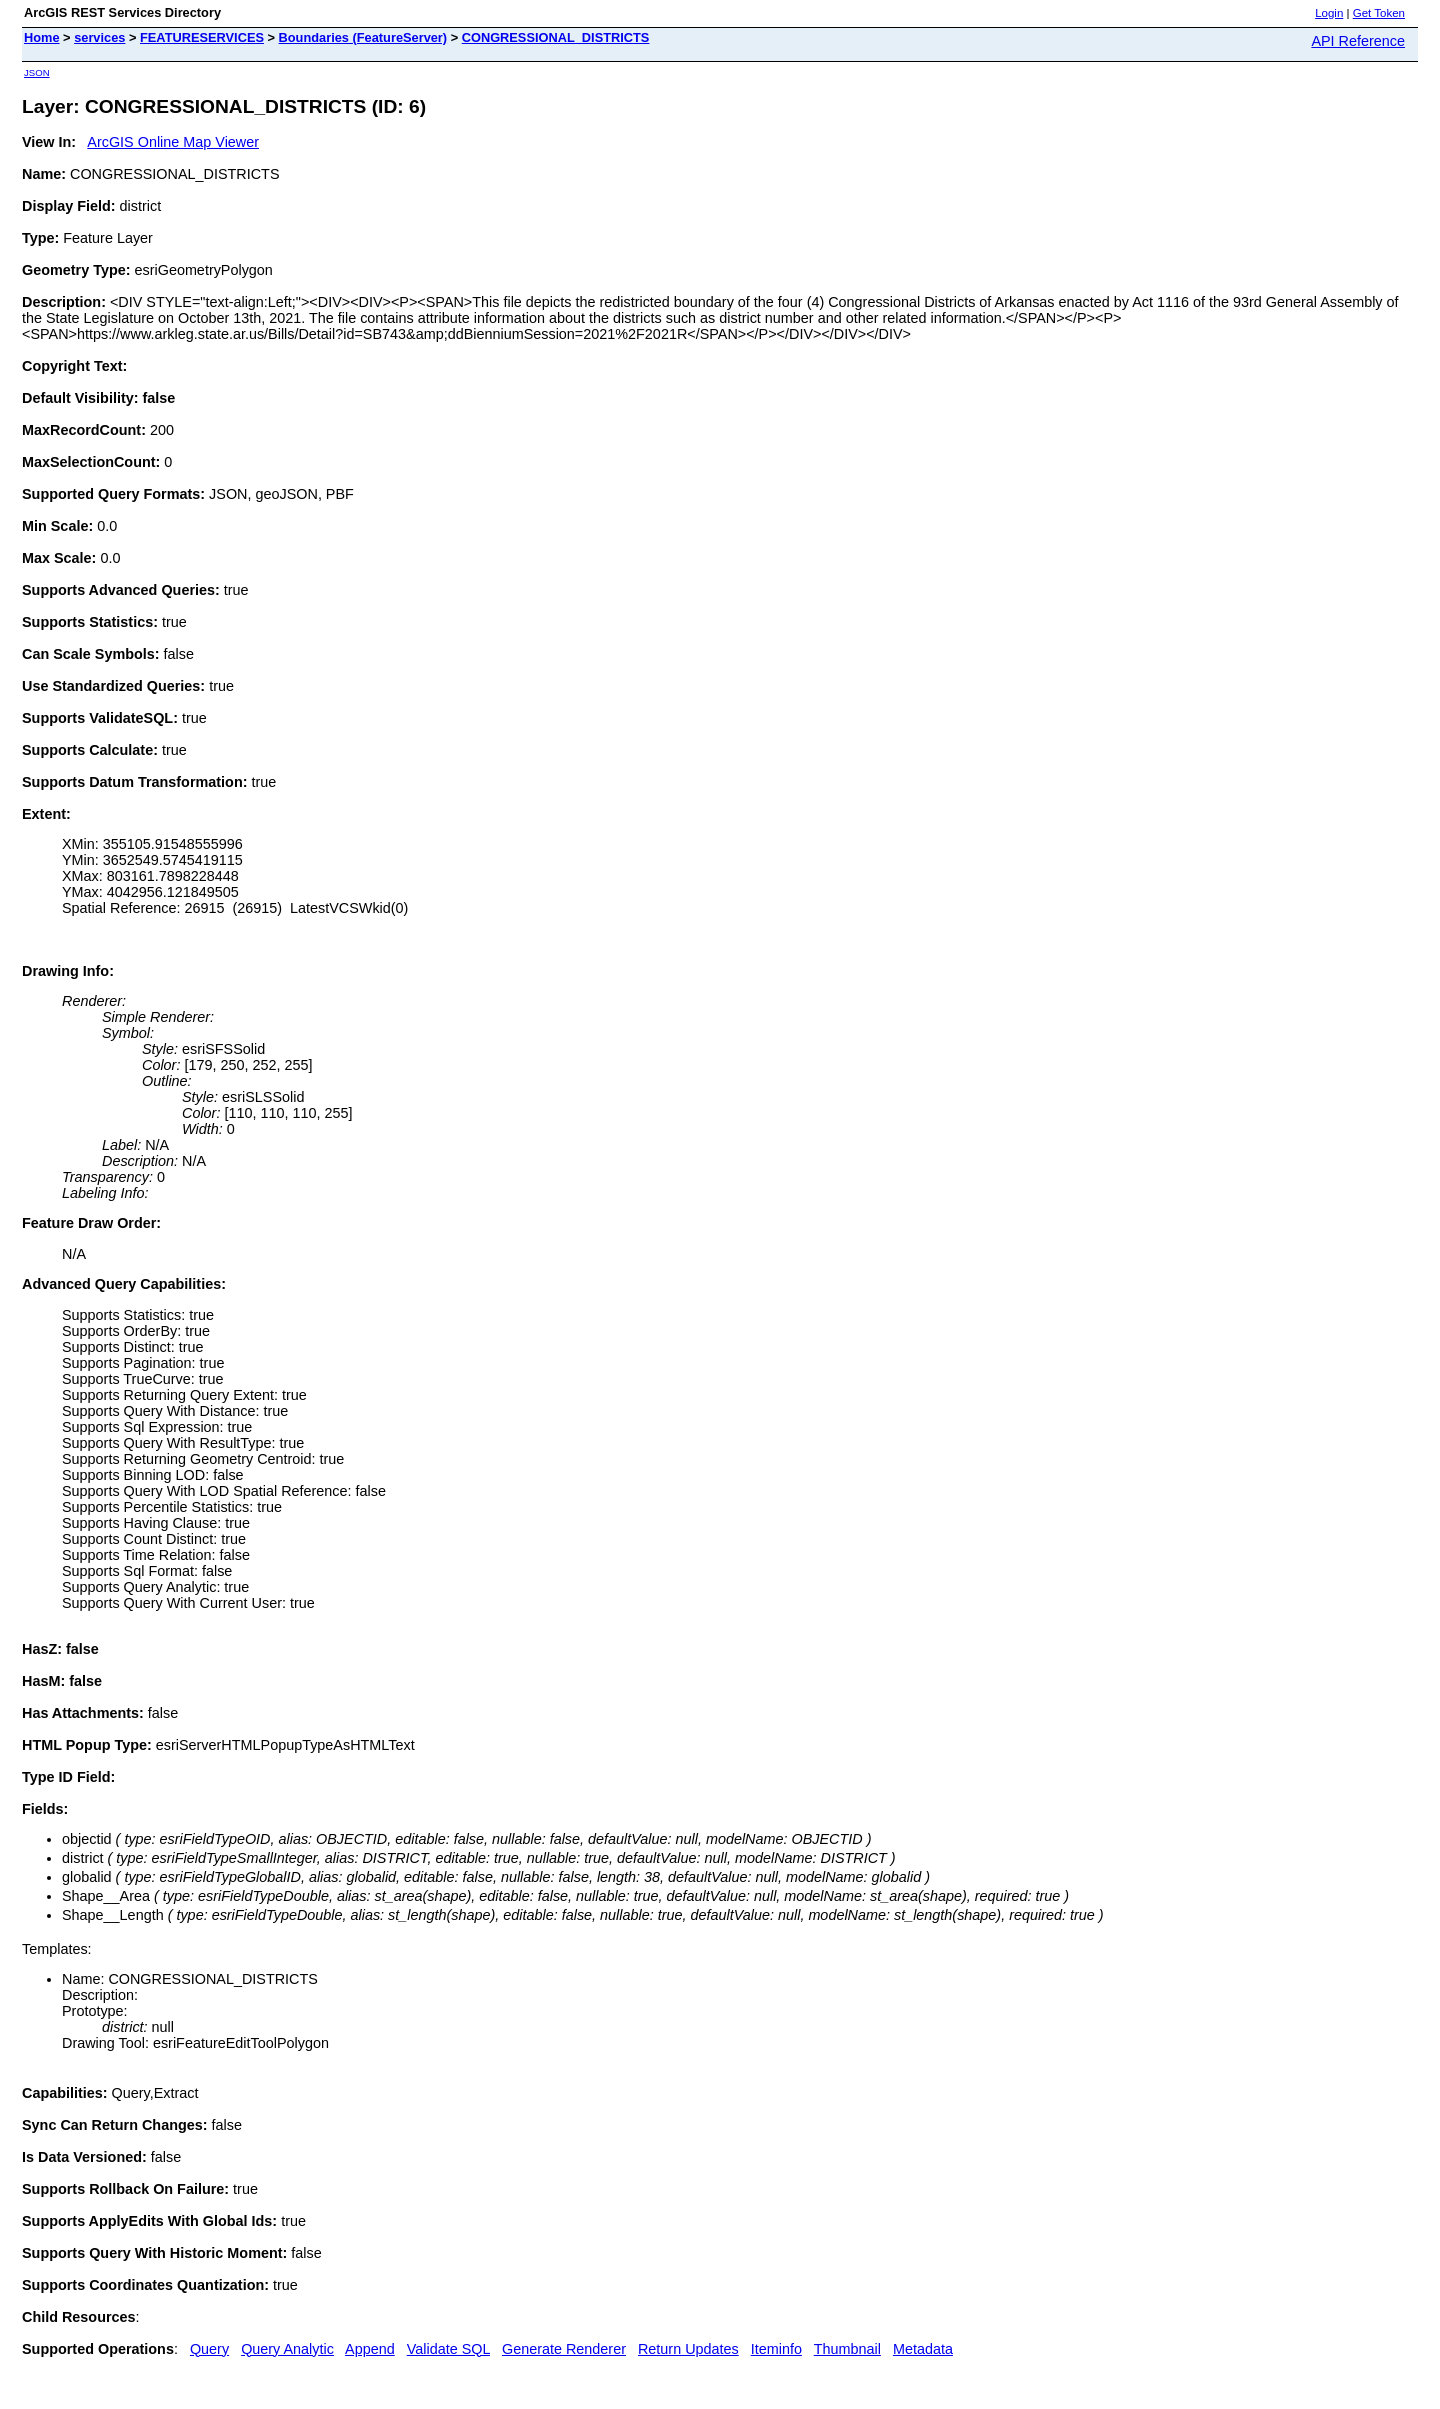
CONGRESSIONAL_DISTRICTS (556, 37)
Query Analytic (287, 2349)
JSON (37, 72)
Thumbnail (847, 2349)
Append (370, 2349)
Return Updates (688, 2349)
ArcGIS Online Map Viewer (173, 142)
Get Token (1379, 13)
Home (42, 37)
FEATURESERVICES (202, 37)
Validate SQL (448, 2349)
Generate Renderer (564, 2349)
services (99, 37)
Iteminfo (776, 2349)
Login (1329, 13)
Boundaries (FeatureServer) (363, 37)
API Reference (1358, 41)
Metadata (923, 2349)
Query (209, 2349)
